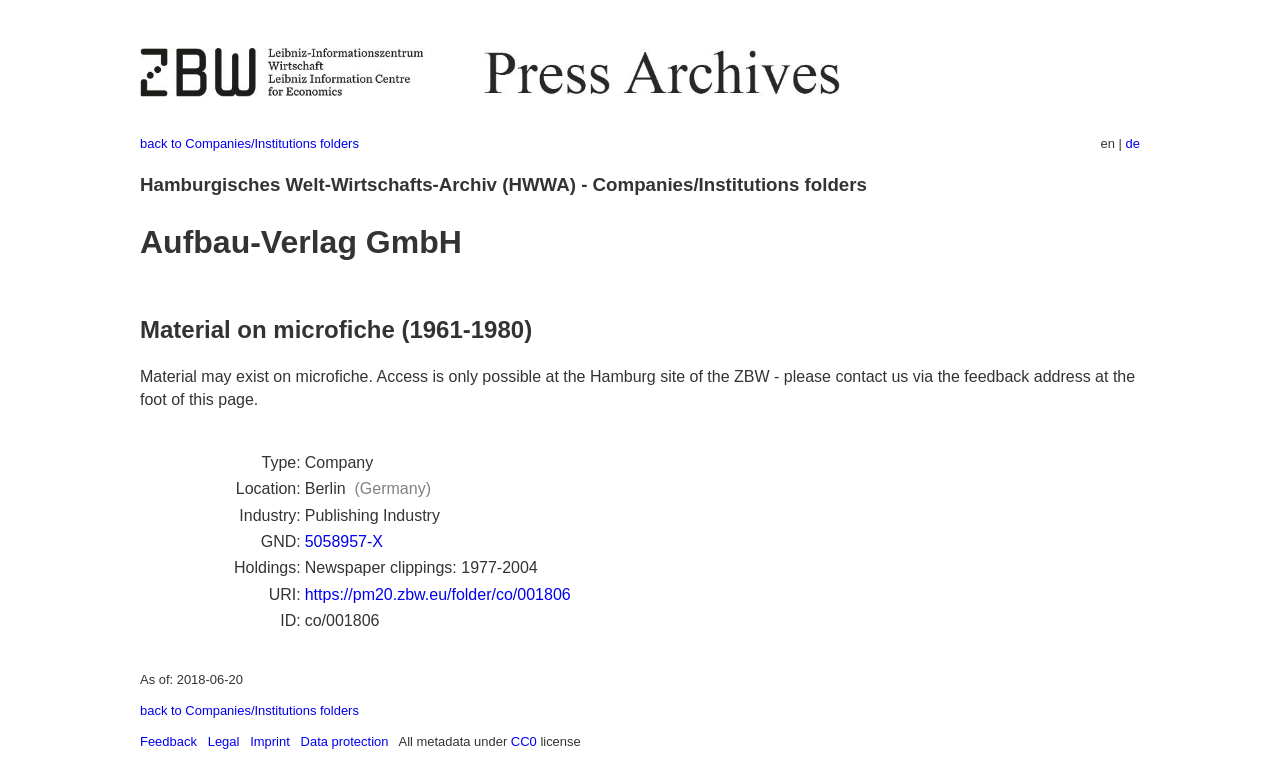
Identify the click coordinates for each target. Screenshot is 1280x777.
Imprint (270, 741)
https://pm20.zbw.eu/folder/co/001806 (438, 594)
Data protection (345, 741)
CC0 (524, 741)
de (1133, 143)
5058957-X (344, 541)
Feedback (168, 741)
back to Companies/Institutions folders (249, 143)
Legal (224, 741)
